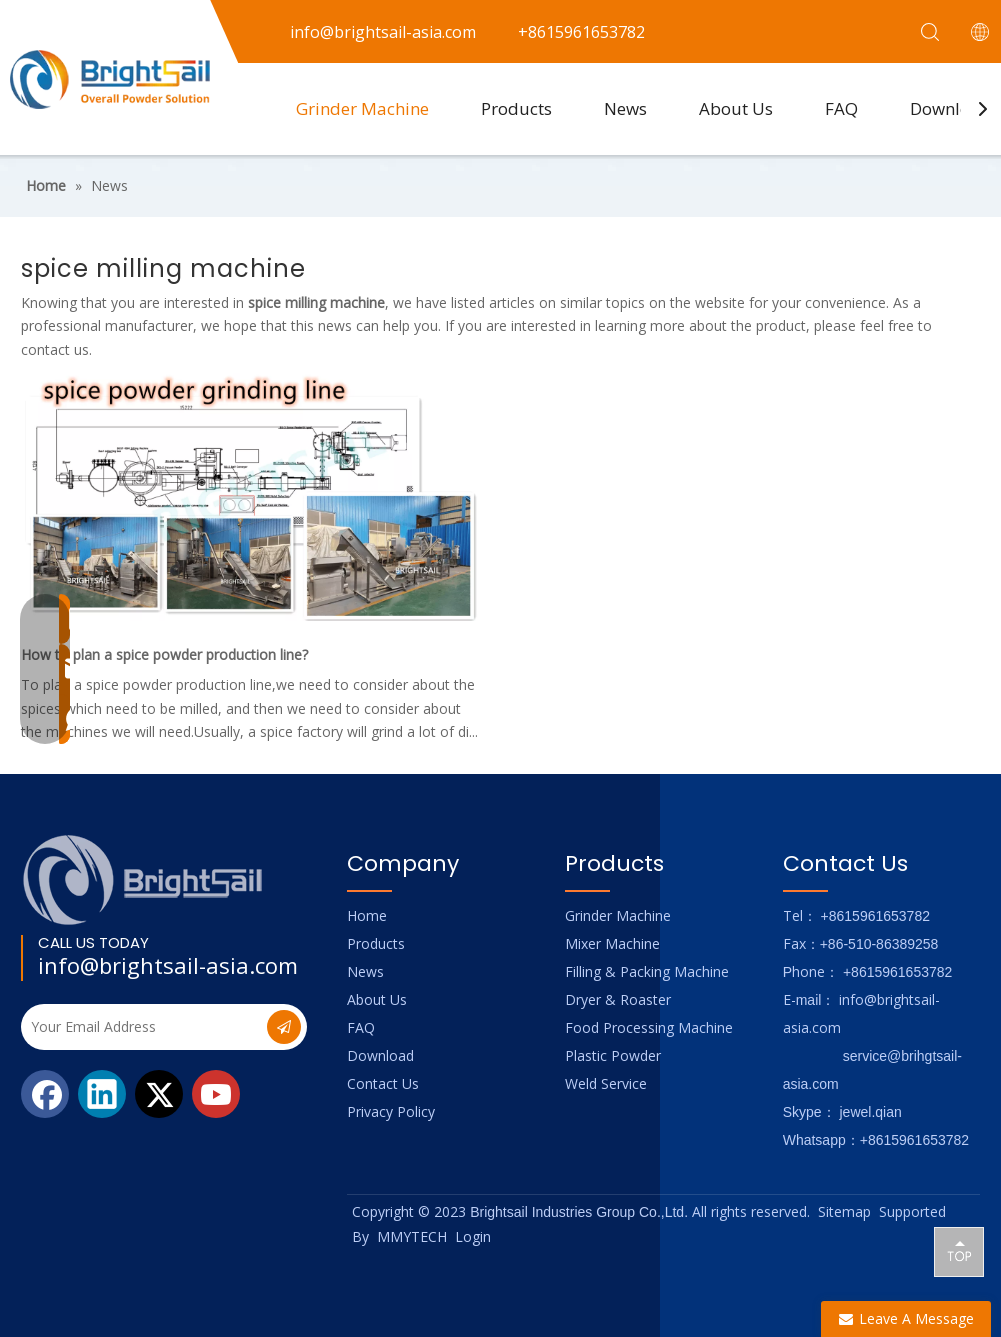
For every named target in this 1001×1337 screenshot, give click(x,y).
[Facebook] (45, 1094)
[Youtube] (216, 1094)
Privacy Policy (391, 1111)
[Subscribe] (284, 1027)
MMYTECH (412, 1236)
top (959, 1251)
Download (380, 1055)
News (625, 108)
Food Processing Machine (649, 1027)
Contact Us (383, 1083)
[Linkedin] (102, 1094)
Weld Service (606, 1083)
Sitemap (844, 1211)
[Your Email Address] (142, 1027)
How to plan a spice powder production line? (164, 654)
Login (473, 1236)
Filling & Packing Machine (647, 971)
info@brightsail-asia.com (168, 965)
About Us (736, 108)
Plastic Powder (613, 1055)
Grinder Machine (362, 108)
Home (367, 915)
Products (516, 108)
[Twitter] (159, 1094)
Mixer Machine (612, 943)
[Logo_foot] (143, 879)
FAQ (841, 108)
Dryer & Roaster (618, 999)
